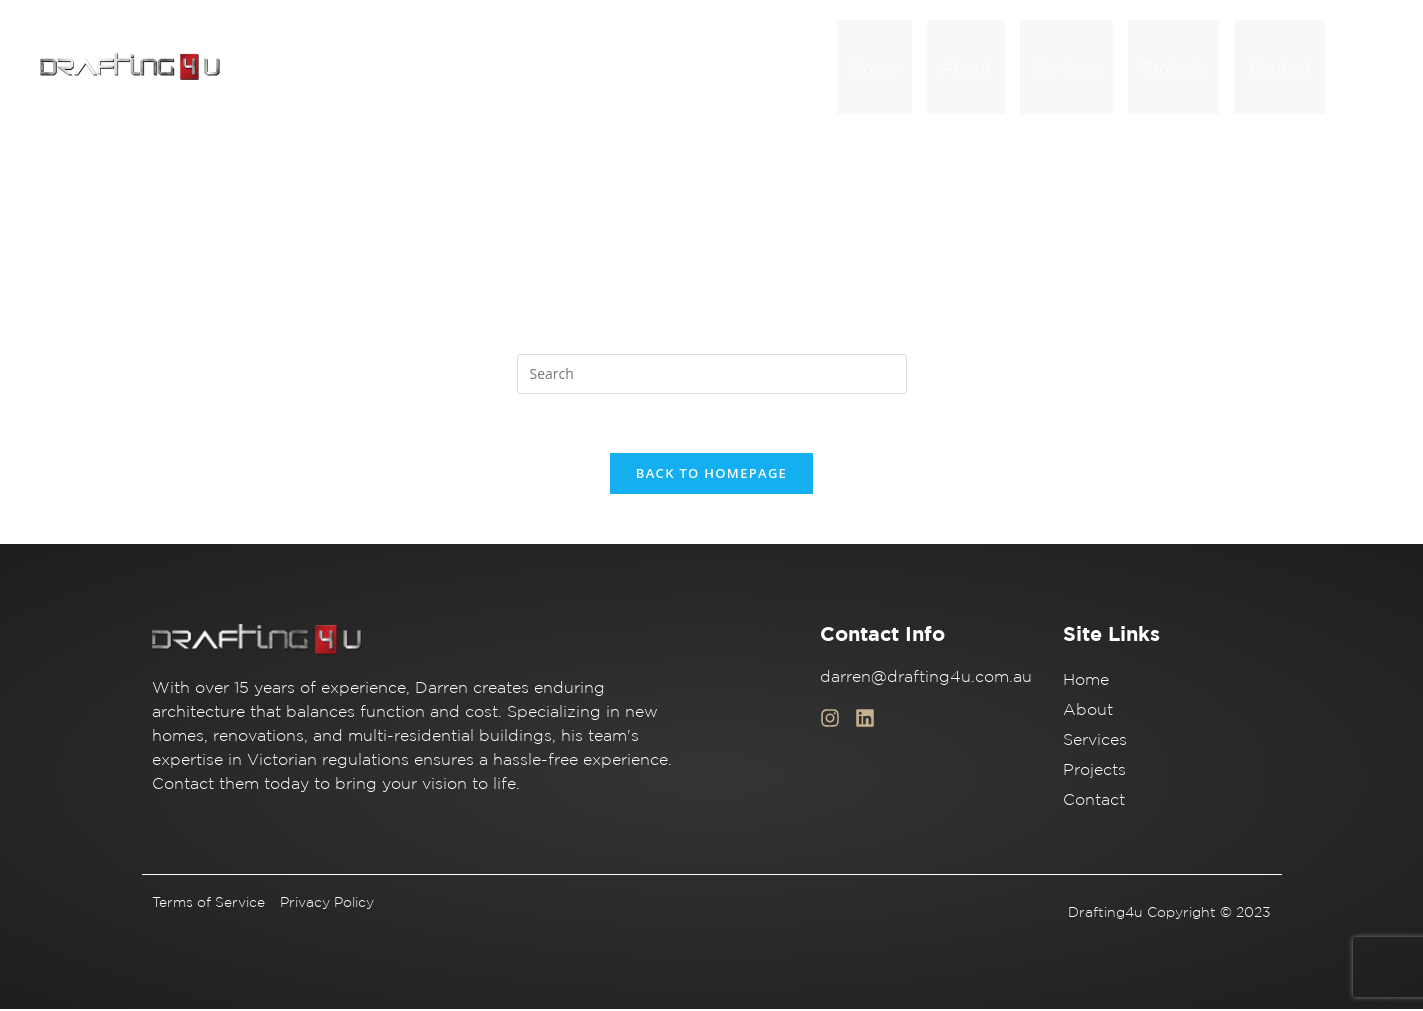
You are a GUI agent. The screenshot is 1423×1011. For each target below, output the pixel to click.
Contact (1284, 68)
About (996, 68)
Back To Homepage (711, 475)
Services (1088, 68)
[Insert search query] (712, 375)
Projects (1186, 68)
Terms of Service (208, 904)
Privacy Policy (327, 904)
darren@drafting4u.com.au (926, 678)
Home (913, 68)
